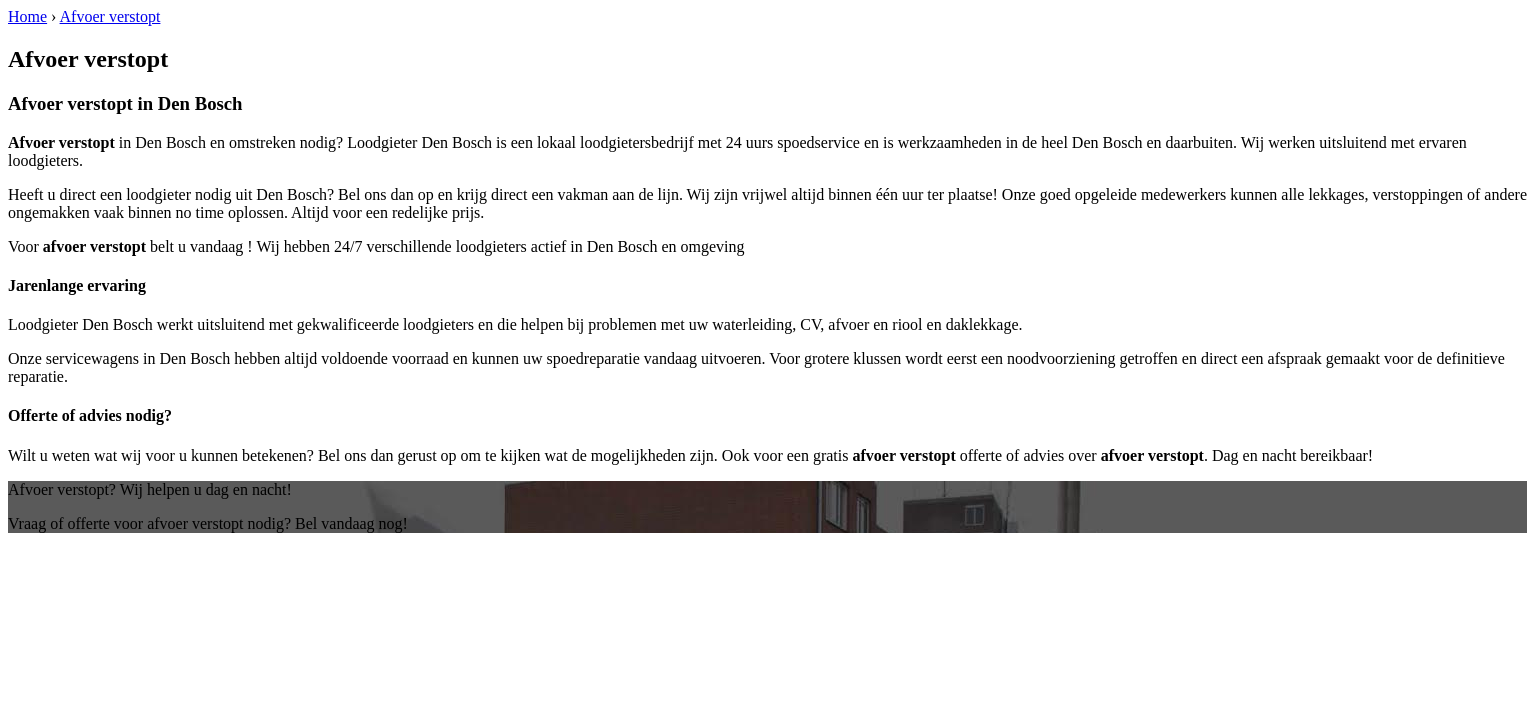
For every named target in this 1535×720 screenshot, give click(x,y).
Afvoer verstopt (110, 16)
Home (27, 16)
